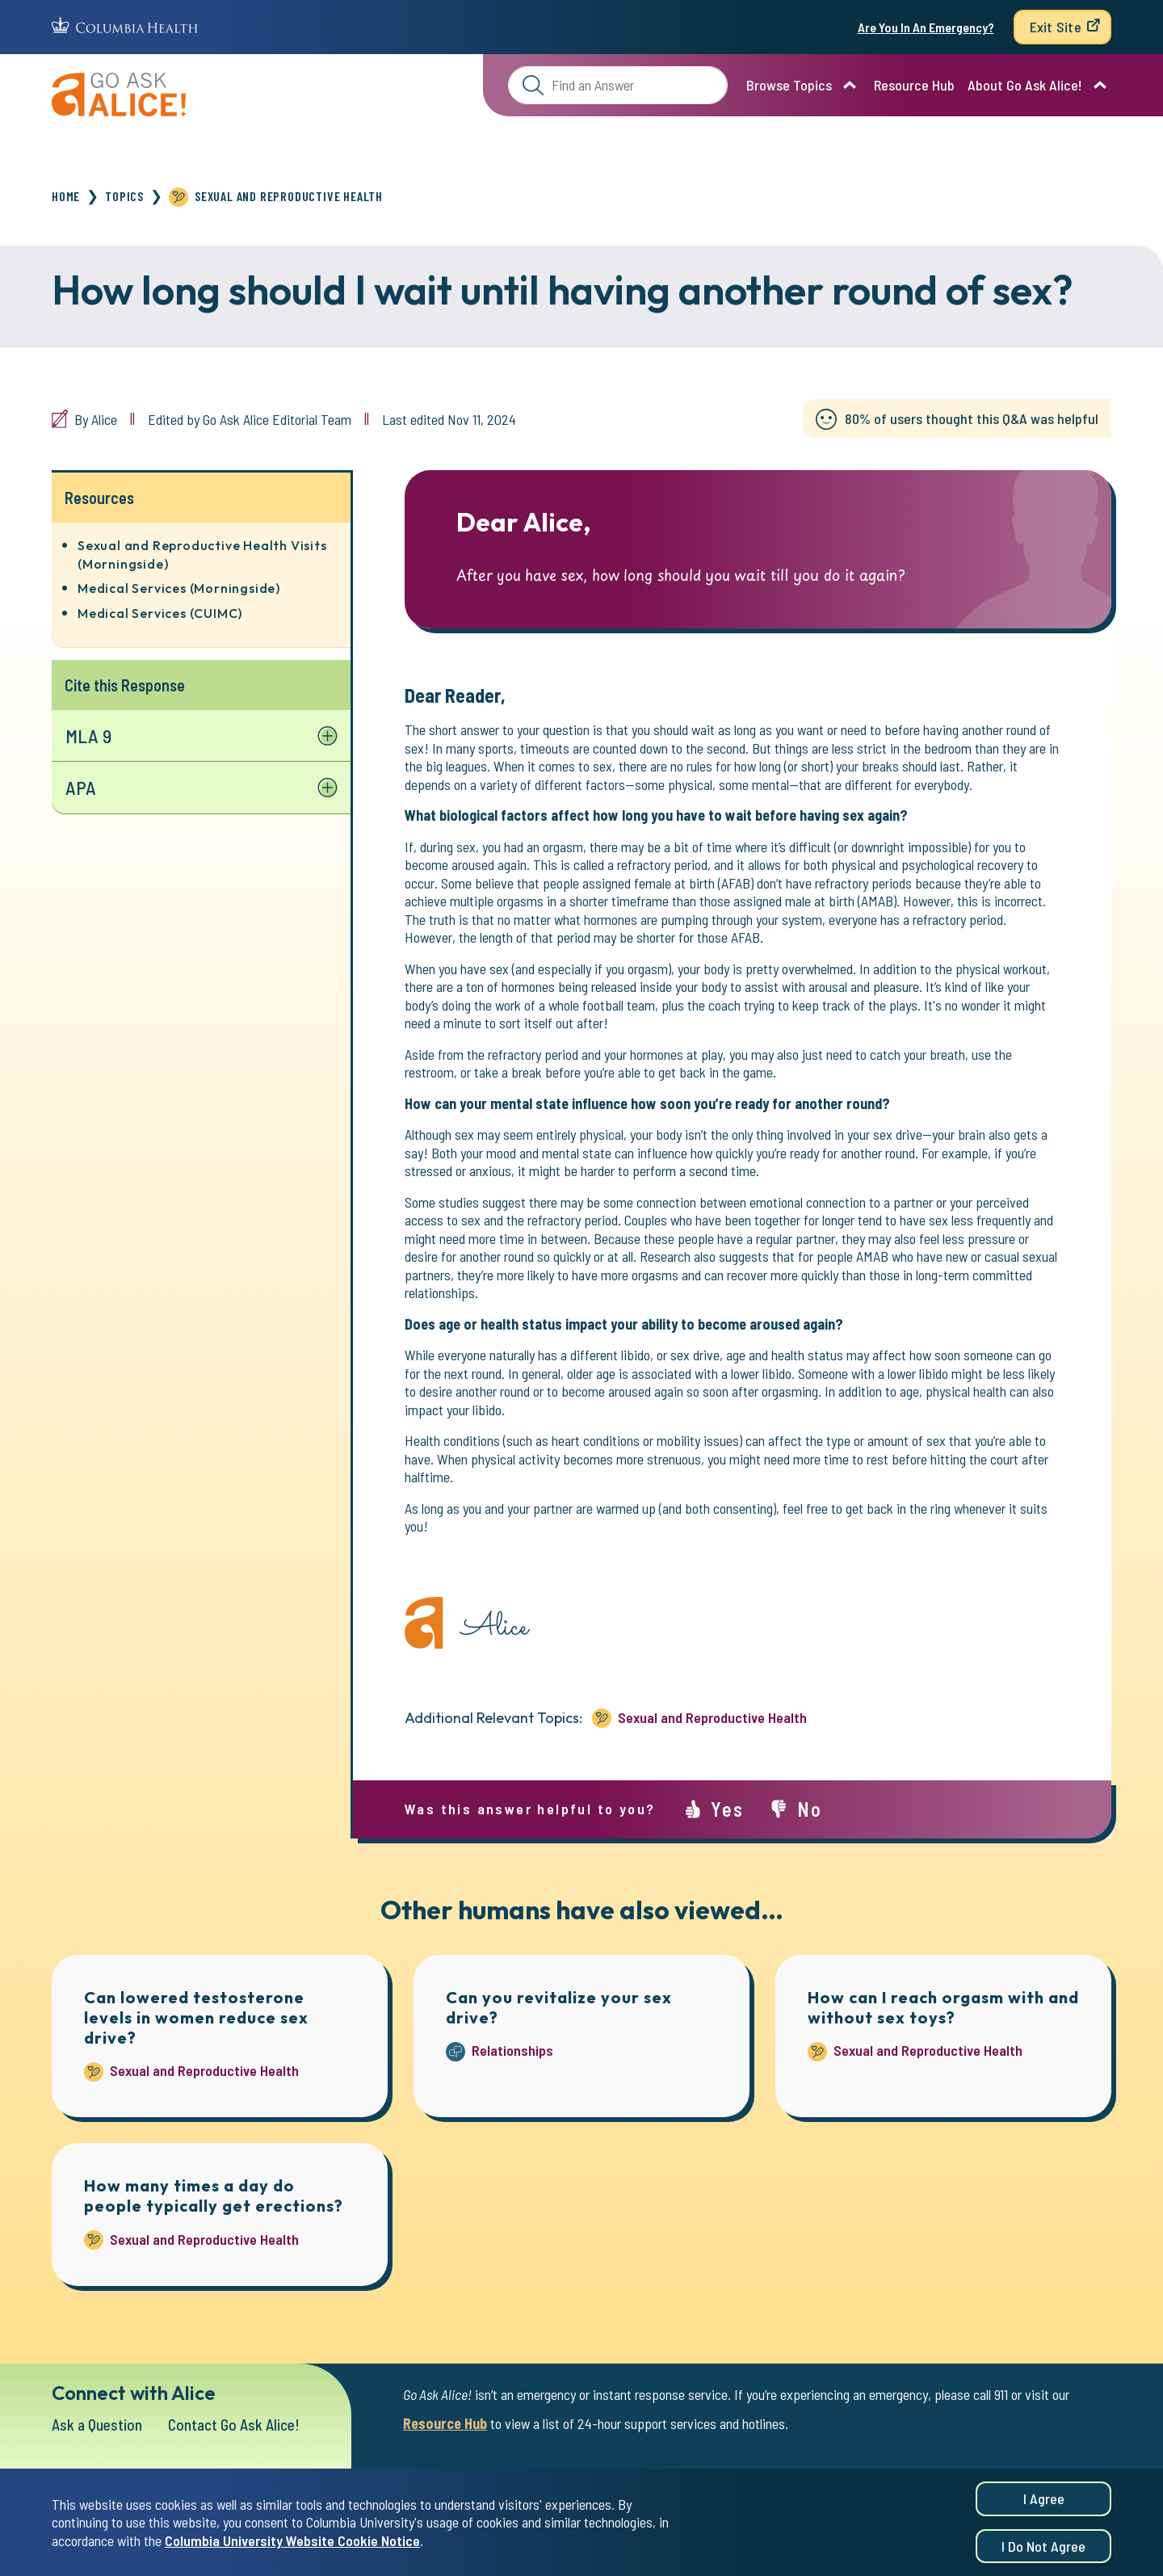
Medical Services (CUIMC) (160, 613)
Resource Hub (914, 85)
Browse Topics (789, 85)
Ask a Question (98, 2424)
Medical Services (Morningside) (179, 588)
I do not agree (1043, 2546)
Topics (124, 196)
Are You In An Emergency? (926, 27)
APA (80, 788)
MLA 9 (88, 735)
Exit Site (1055, 27)
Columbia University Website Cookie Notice (292, 2540)
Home (66, 196)
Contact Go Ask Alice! (240, 2424)
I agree (1043, 2498)
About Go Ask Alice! (1025, 85)
